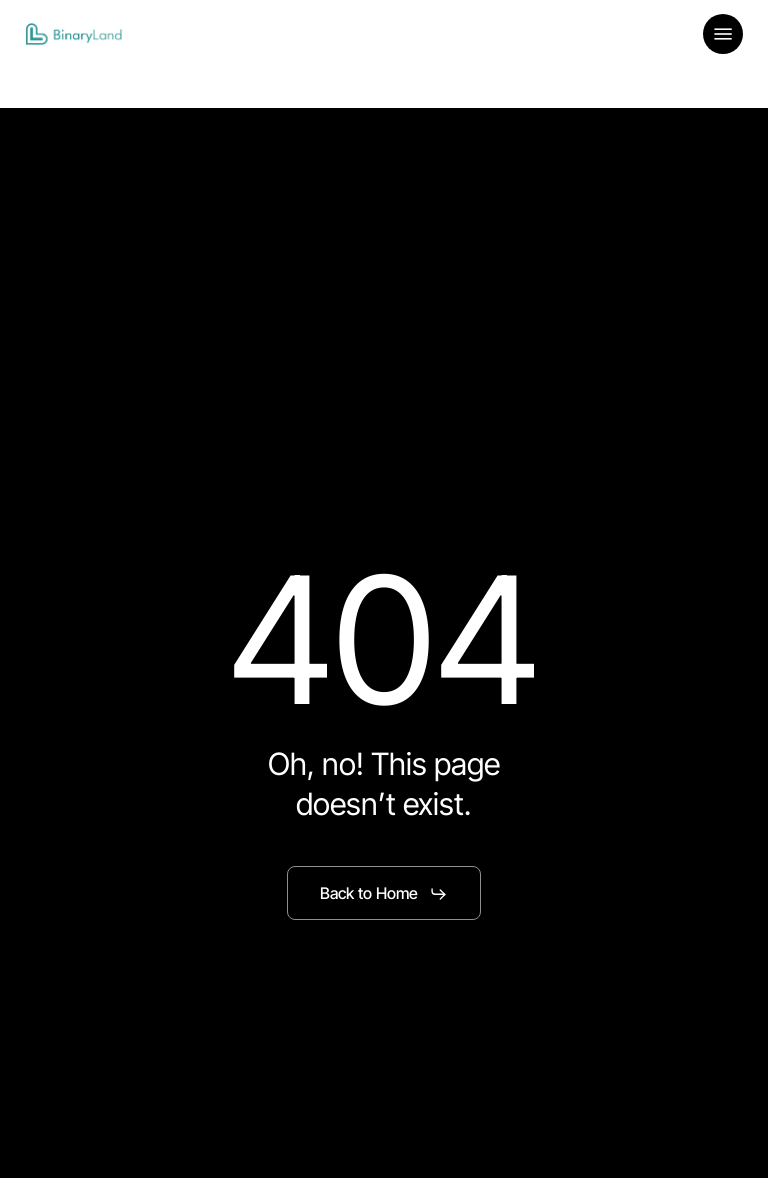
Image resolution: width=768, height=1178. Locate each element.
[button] (723, 34)
